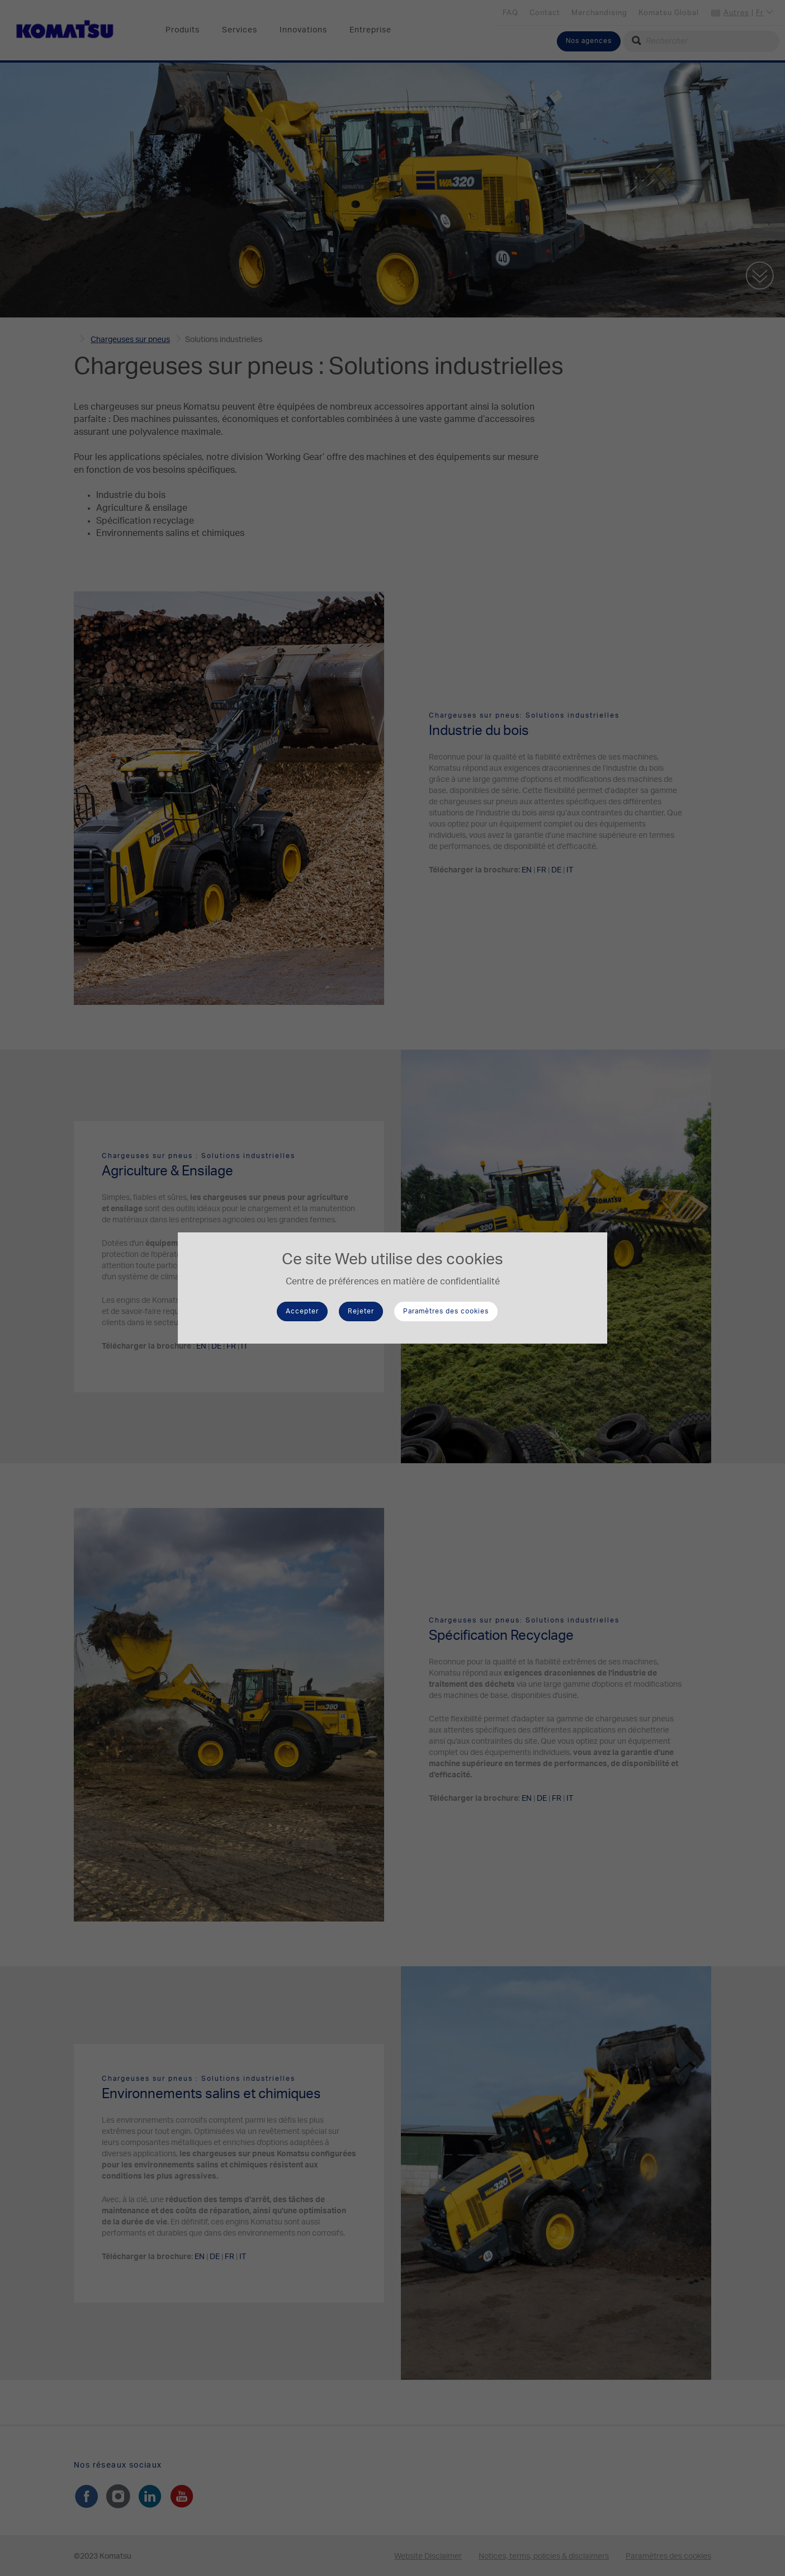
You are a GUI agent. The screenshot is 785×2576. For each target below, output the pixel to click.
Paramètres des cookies (446, 1311)
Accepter (302, 1311)
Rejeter (361, 1311)
